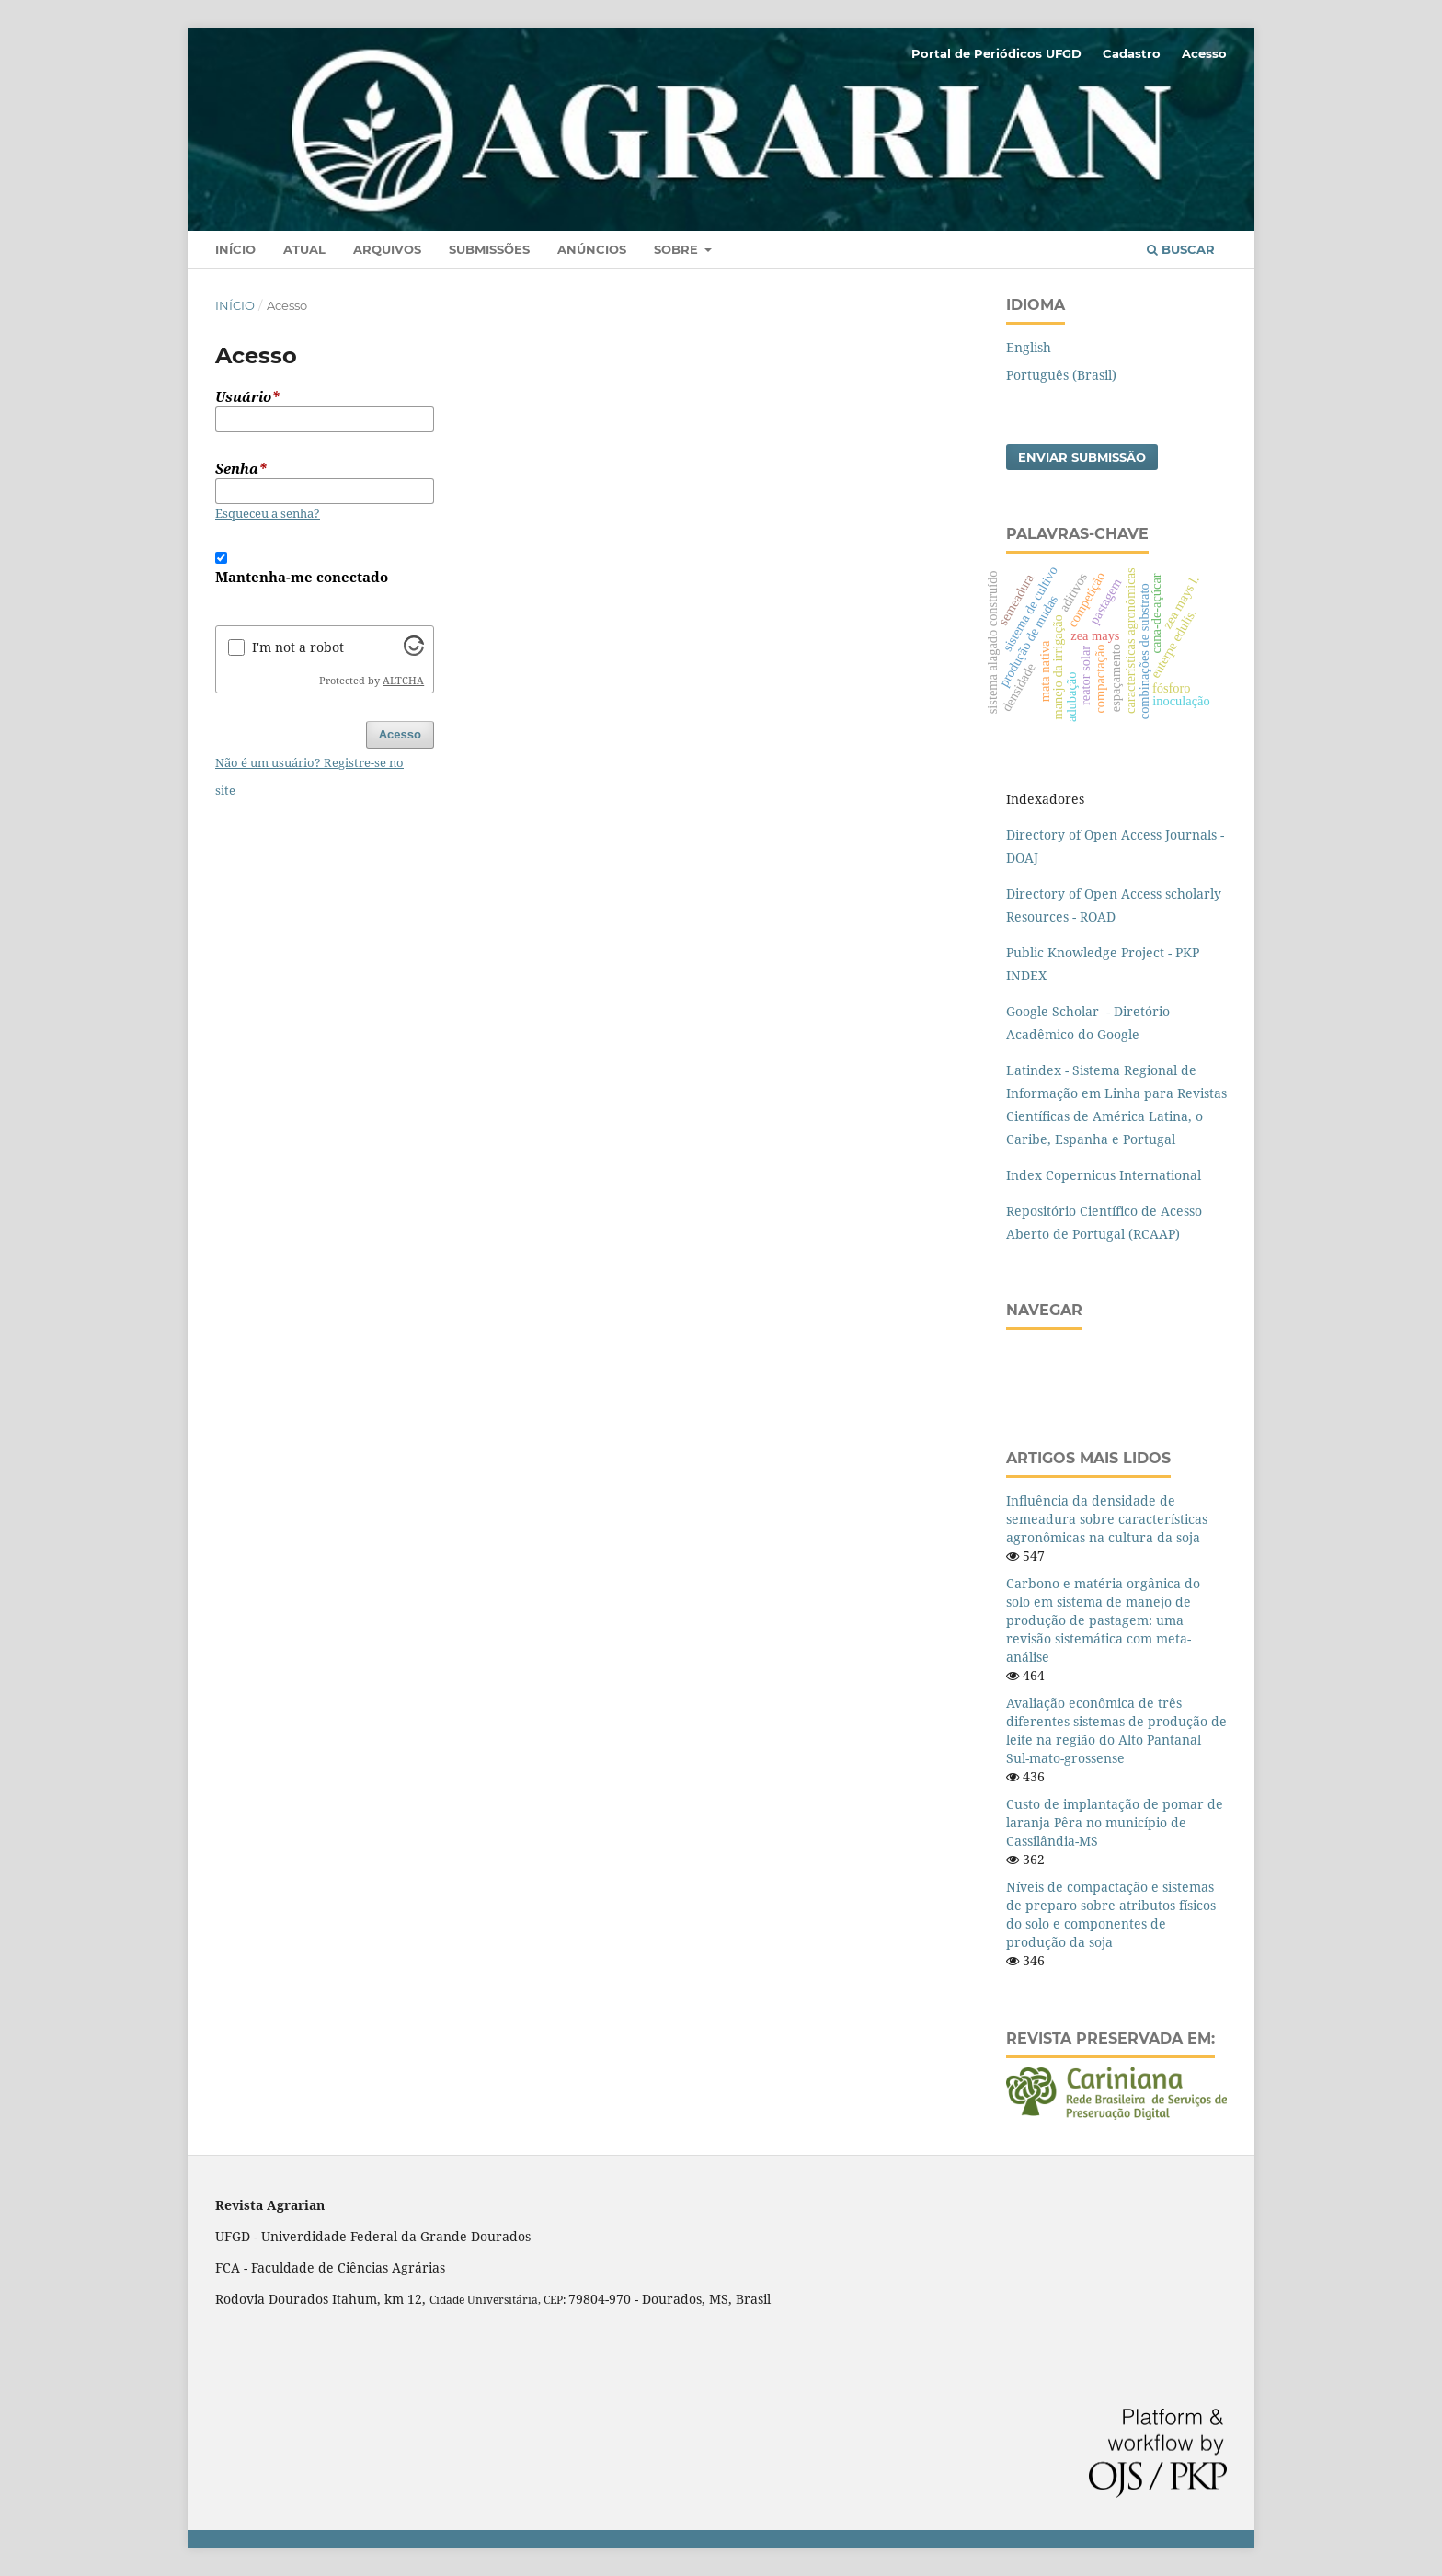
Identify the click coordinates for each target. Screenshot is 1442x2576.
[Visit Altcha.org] (414, 650)
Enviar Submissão (1082, 457)
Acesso (1204, 53)
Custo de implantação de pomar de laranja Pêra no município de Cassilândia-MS (1114, 1822)
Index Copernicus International (1103, 1175)
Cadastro (1132, 53)
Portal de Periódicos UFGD (996, 53)
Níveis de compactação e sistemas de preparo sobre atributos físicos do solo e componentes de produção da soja (1111, 1914)
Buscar (1181, 249)
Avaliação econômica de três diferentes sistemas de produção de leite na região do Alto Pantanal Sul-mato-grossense (1116, 1730)
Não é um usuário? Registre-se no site (309, 776)
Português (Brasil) (1061, 375)
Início (235, 249)
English (1028, 347)
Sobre (678, 249)
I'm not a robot (298, 647)
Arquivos (387, 249)
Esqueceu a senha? (267, 513)
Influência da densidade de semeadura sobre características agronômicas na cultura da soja (1106, 1519)
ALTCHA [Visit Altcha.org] (403, 680)
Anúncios (591, 249)
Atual (304, 249)
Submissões (489, 249)
